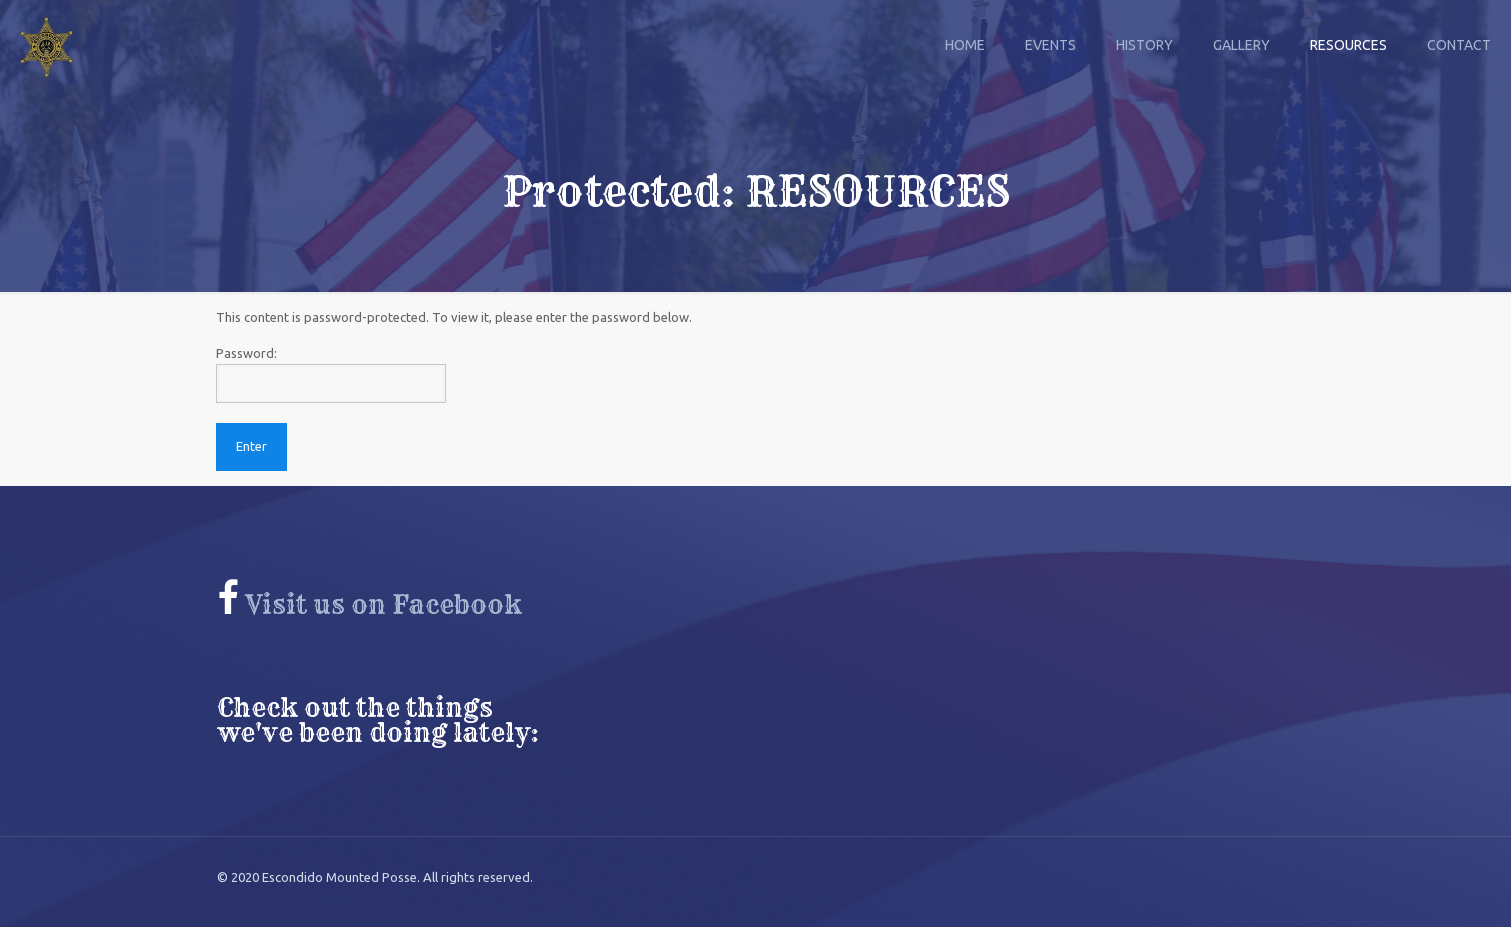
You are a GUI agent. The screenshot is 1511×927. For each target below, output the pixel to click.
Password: (331, 374)
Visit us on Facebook (369, 605)
